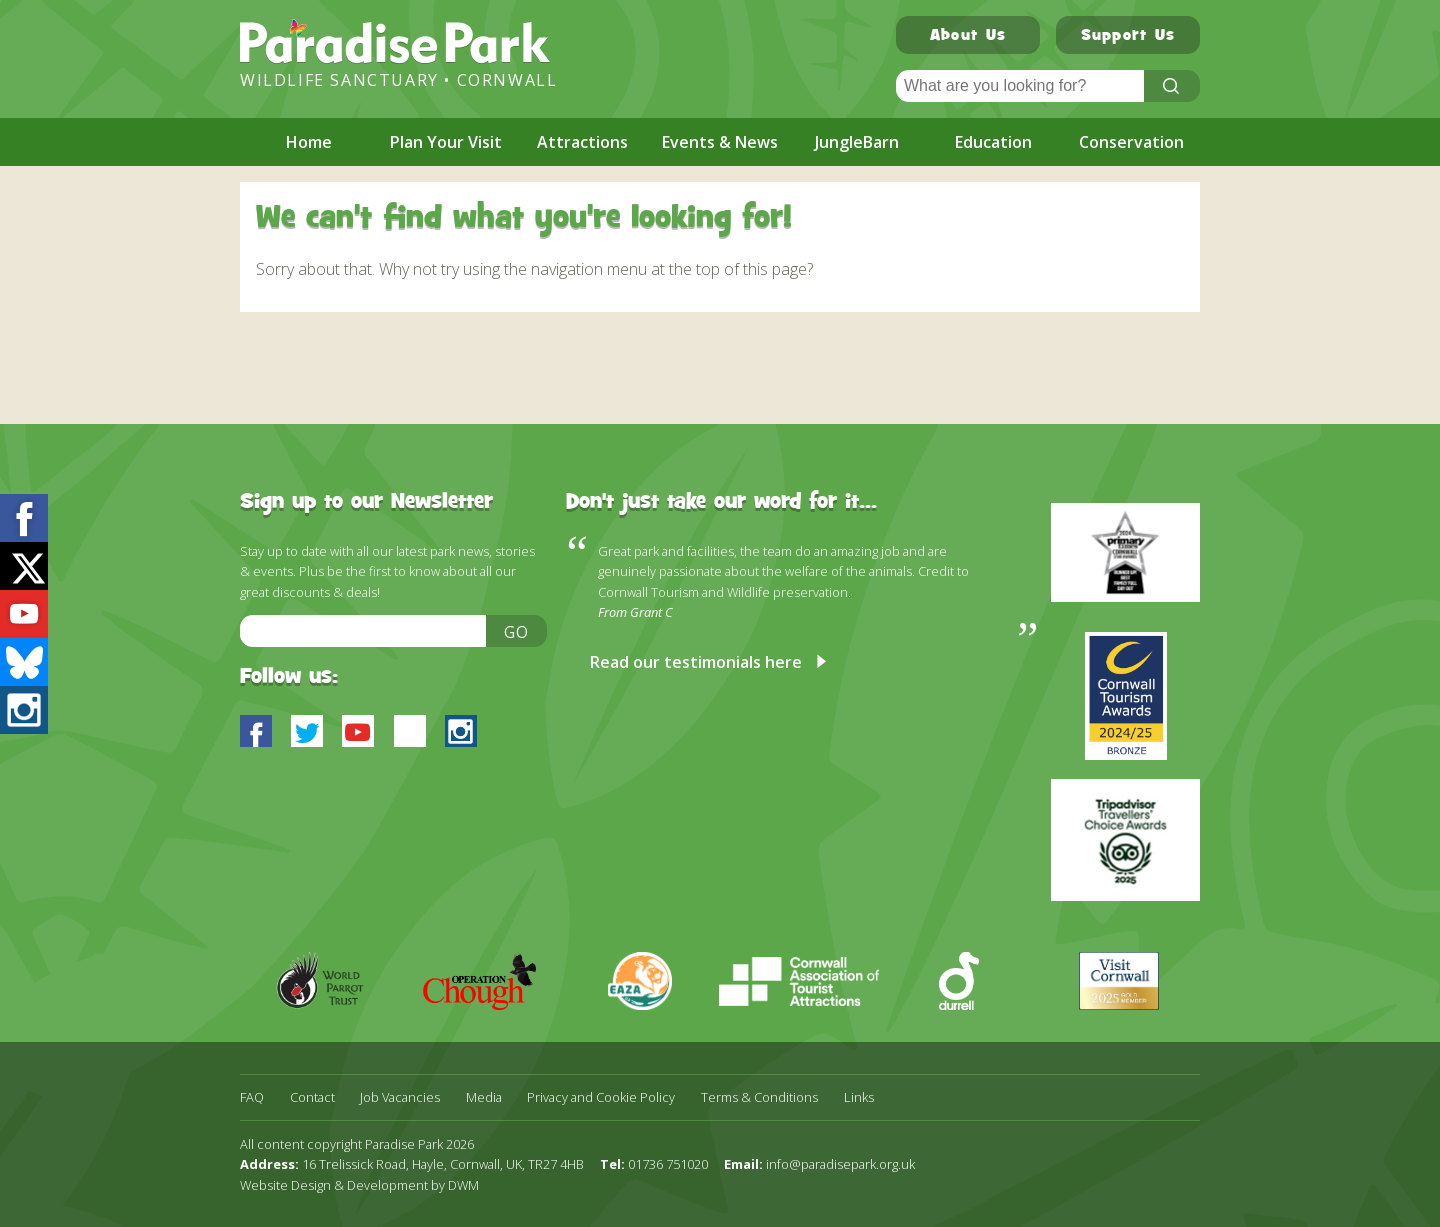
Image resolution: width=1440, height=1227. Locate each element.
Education (993, 142)
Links (859, 1097)
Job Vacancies (400, 1097)
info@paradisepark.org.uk (840, 1164)
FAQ (252, 1097)
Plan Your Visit (446, 142)
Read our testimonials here (696, 662)
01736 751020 (668, 1164)
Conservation (1131, 142)
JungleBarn (857, 142)
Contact (312, 1097)
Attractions (582, 142)
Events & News (720, 142)
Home (309, 142)
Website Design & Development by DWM (359, 1185)
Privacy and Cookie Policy (601, 1097)
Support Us (1128, 37)
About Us (968, 37)
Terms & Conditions (759, 1097)
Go (517, 632)
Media (484, 1097)
